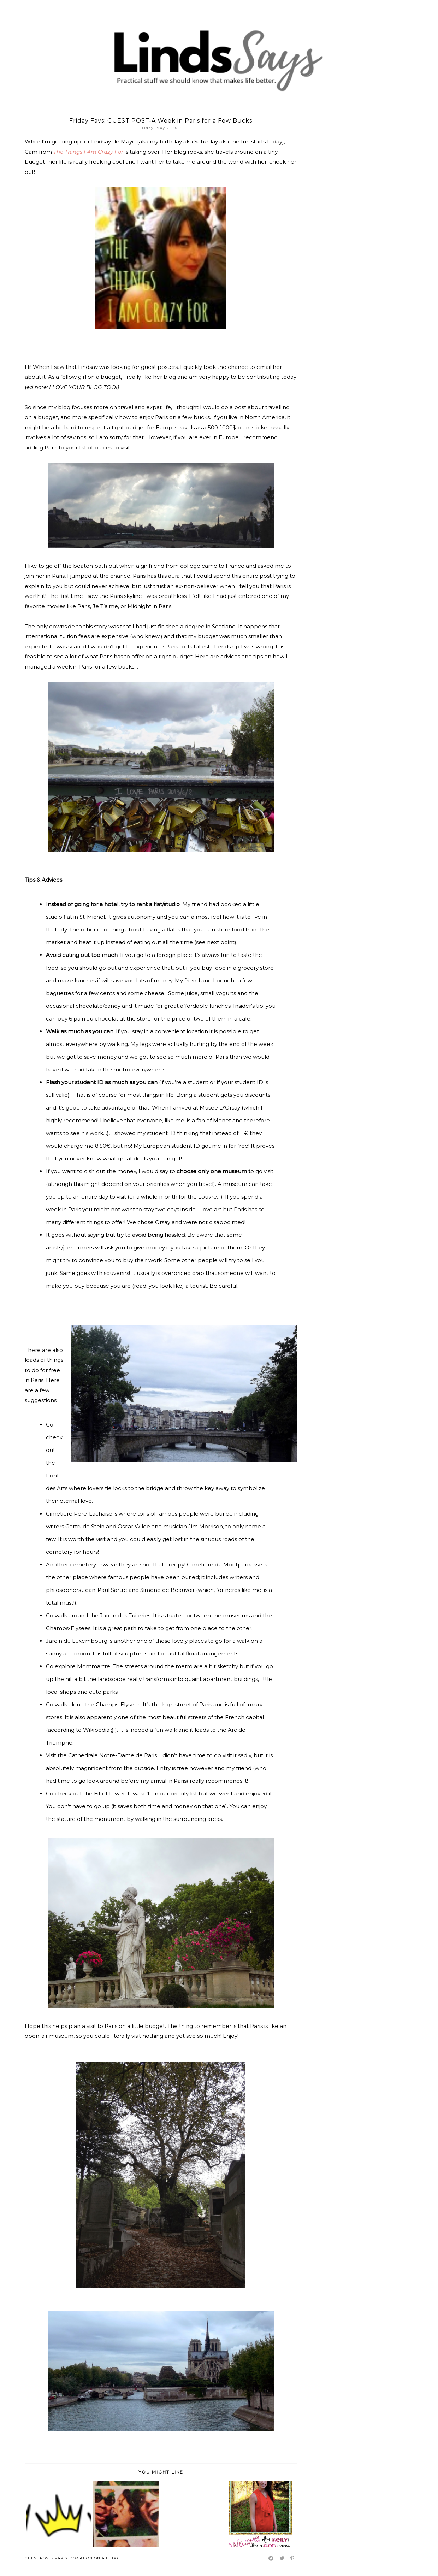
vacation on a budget (97, 2558)
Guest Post (38, 2558)
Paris (61, 2558)
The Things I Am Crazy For (88, 151)
